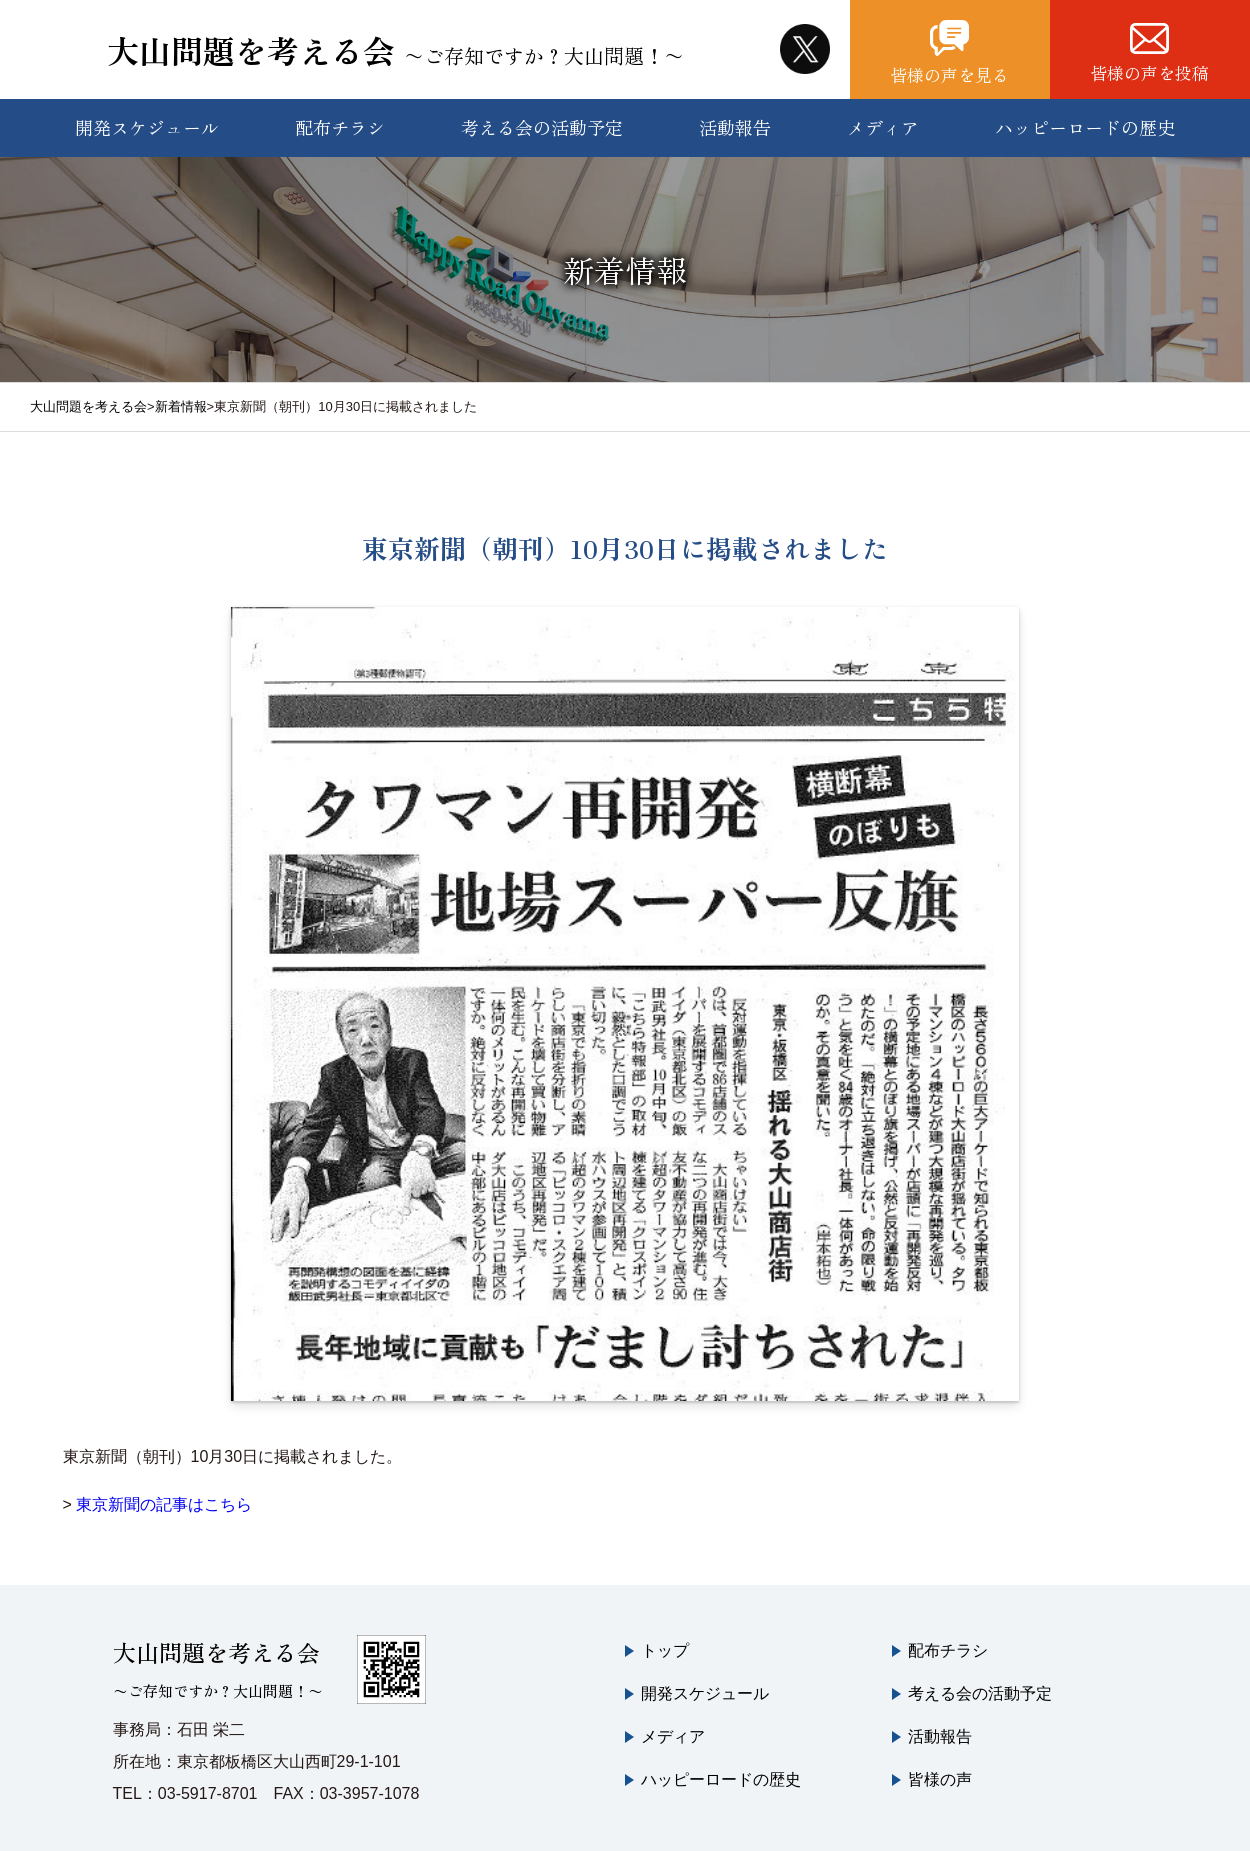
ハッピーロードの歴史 (1085, 118)
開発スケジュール (147, 118)
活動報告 (735, 118)
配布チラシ (340, 118)
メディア (883, 118)
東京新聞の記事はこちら (164, 1495)
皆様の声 (940, 1770)
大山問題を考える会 (397, 45)
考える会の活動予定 (542, 118)
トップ (665, 1641)
